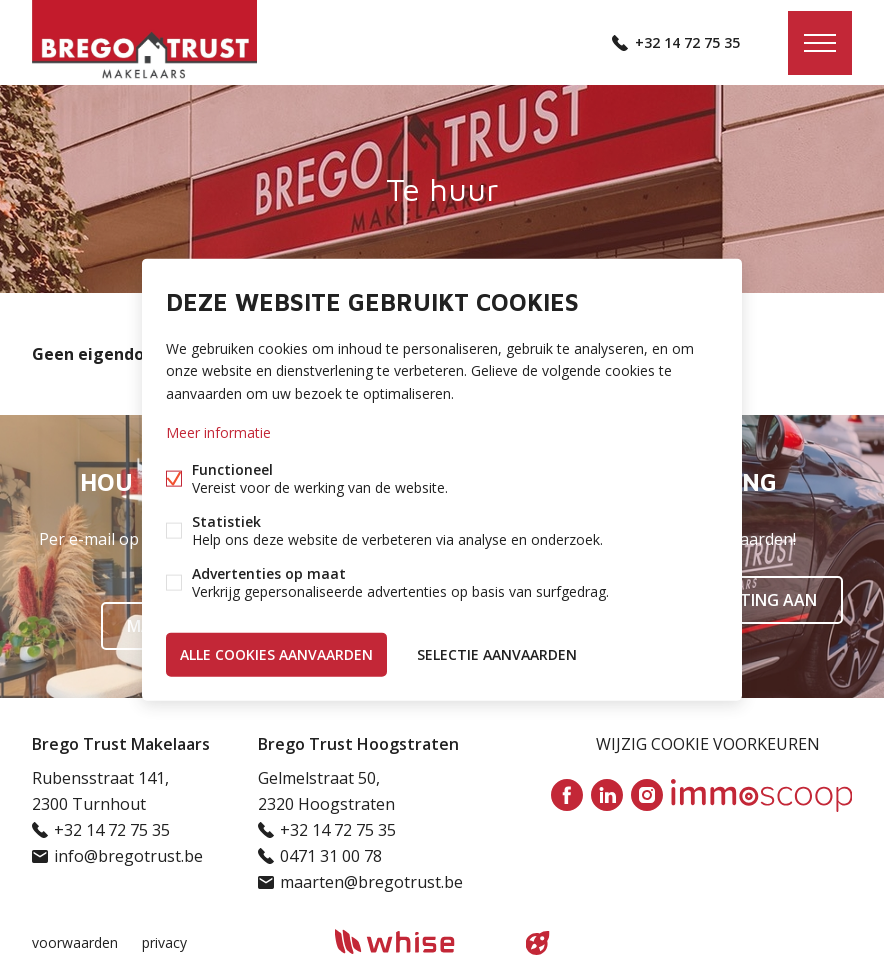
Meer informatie (218, 431)
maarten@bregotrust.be (371, 882)
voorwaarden (75, 942)
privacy (164, 942)
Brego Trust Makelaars (121, 744)
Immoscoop (761, 795)
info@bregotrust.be (128, 856)
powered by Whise (418, 941)
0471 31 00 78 (331, 856)
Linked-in (607, 795)
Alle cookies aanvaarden (276, 653)
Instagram (647, 795)
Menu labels (820, 43)
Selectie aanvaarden (497, 653)
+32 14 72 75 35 (687, 42)
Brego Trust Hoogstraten (358, 744)
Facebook (567, 795)
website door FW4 (538, 943)
